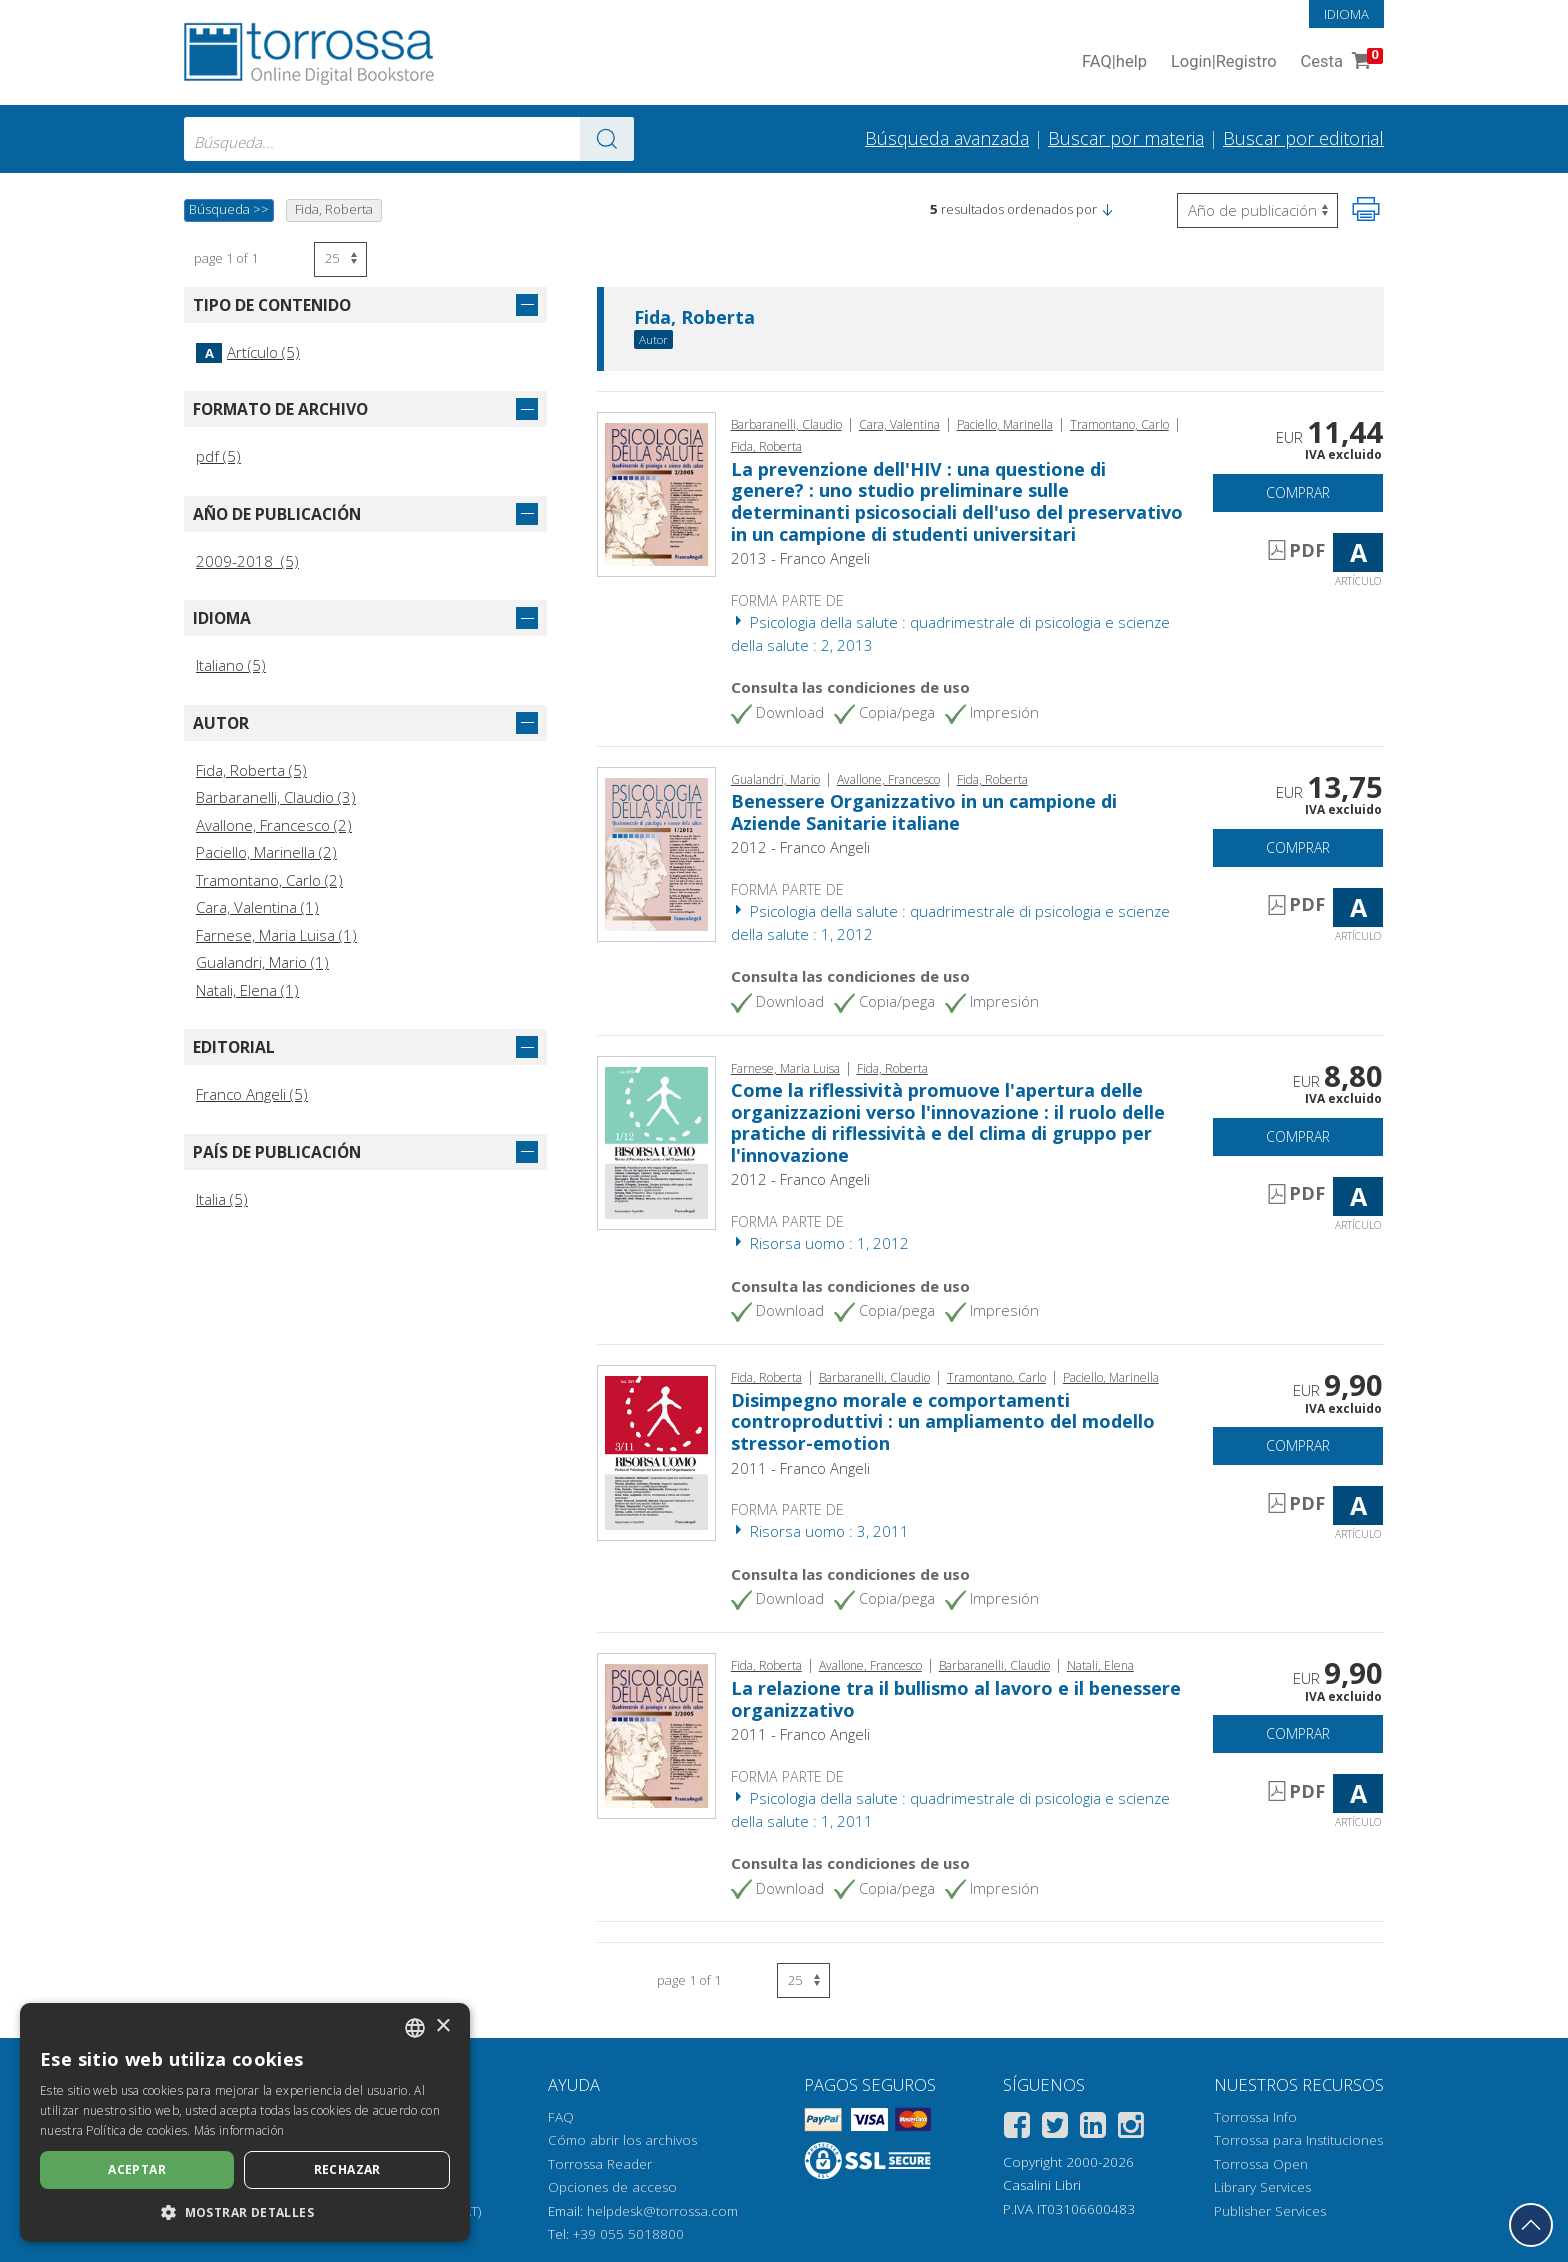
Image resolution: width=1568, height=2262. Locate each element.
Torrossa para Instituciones (1298, 2140)
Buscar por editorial (1303, 138)
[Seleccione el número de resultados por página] (340, 259)
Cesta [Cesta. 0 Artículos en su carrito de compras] (1340, 62)
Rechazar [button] (347, 2169)
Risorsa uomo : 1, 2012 (820, 1243)
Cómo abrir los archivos (622, 2140)
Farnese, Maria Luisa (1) (276, 935)
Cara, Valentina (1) (257, 907)
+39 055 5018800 (628, 2234)
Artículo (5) (248, 352)
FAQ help (1114, 62)
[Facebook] (1017, 2128)
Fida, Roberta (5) (251, 770)
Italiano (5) (231, 665)
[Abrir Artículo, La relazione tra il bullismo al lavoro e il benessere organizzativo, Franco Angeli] (656, 1734)
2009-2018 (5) (247, 561)
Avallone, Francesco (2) (274, 825)
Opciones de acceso (612, 2187)
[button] (1107, 209)
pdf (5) (218, 456)
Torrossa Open (1261, 2164)
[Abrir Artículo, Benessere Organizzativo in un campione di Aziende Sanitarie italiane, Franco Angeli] (656, 852)
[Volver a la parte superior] (1531, 2225)
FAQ (561, 2117)
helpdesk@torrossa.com (662, 2211)
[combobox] (409, 139)
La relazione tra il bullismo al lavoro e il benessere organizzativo (956, 1699)
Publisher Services (1270, 2211)
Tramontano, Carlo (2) (269, 880)
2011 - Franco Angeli (800, 1468)
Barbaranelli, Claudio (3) (276, 797)
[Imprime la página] (1366, 209)
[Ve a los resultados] (607, 139)
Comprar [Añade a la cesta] (1298, 492)
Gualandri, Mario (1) (262, 962)
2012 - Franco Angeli (800, 847)
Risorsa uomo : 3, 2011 (820, 1531)
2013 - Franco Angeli (800, 558)
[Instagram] (1131, 2128)
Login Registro (1224, 62)
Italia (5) (222, 1199)
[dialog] (245, 2122)
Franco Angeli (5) (252, 1094)
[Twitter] (1055, 2128)
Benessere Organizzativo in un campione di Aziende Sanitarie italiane (924, 812)
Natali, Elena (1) (247, 990)
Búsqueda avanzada (947, 138)
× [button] (442, 2026)
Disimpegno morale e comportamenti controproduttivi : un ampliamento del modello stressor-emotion (943, 1421)
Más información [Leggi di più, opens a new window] (239, 2130)
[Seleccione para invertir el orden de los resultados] (1257, 210)
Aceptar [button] (137, 2169)
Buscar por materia (1126, 138)
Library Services (1262, 2187)
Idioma (1346, 14)
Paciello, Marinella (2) (266, 852)
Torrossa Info (1255, 2117)
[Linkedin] (1093, 2128)
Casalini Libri (1042, 2185)
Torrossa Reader (600, 2164)
